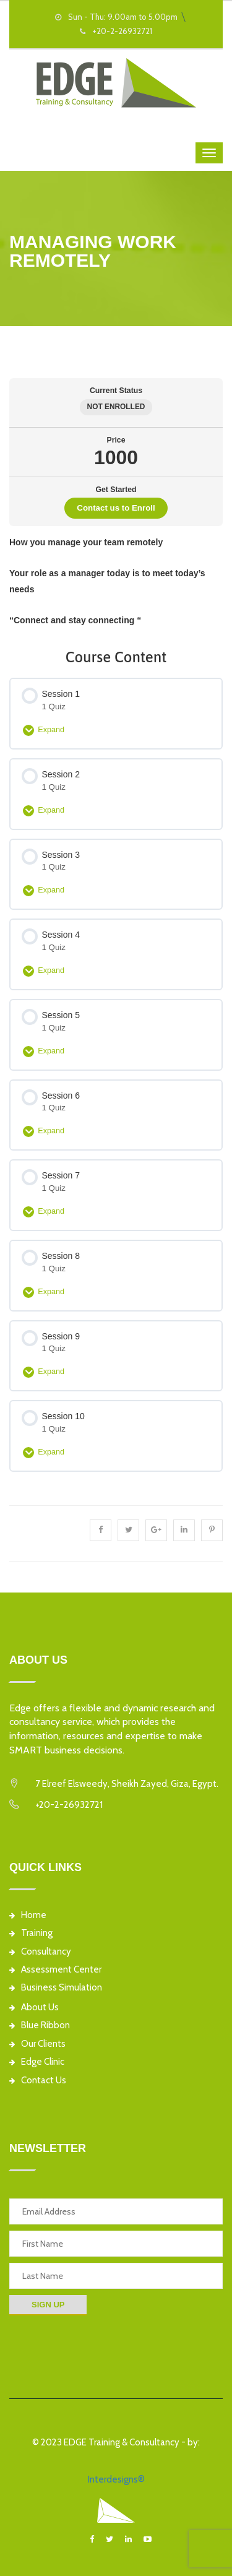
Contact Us (37, 2080)
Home (27, 1915)
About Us (34, 2007)
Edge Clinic (36, 2062)
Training (31, 1933)
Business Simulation (55, 1988)
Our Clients (37, 2044)
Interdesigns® (116, 2479)
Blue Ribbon (39, 2025)
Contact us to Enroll (116, 507)
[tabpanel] (116, 581)
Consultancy (40, 1952)
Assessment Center (55, 1970)
